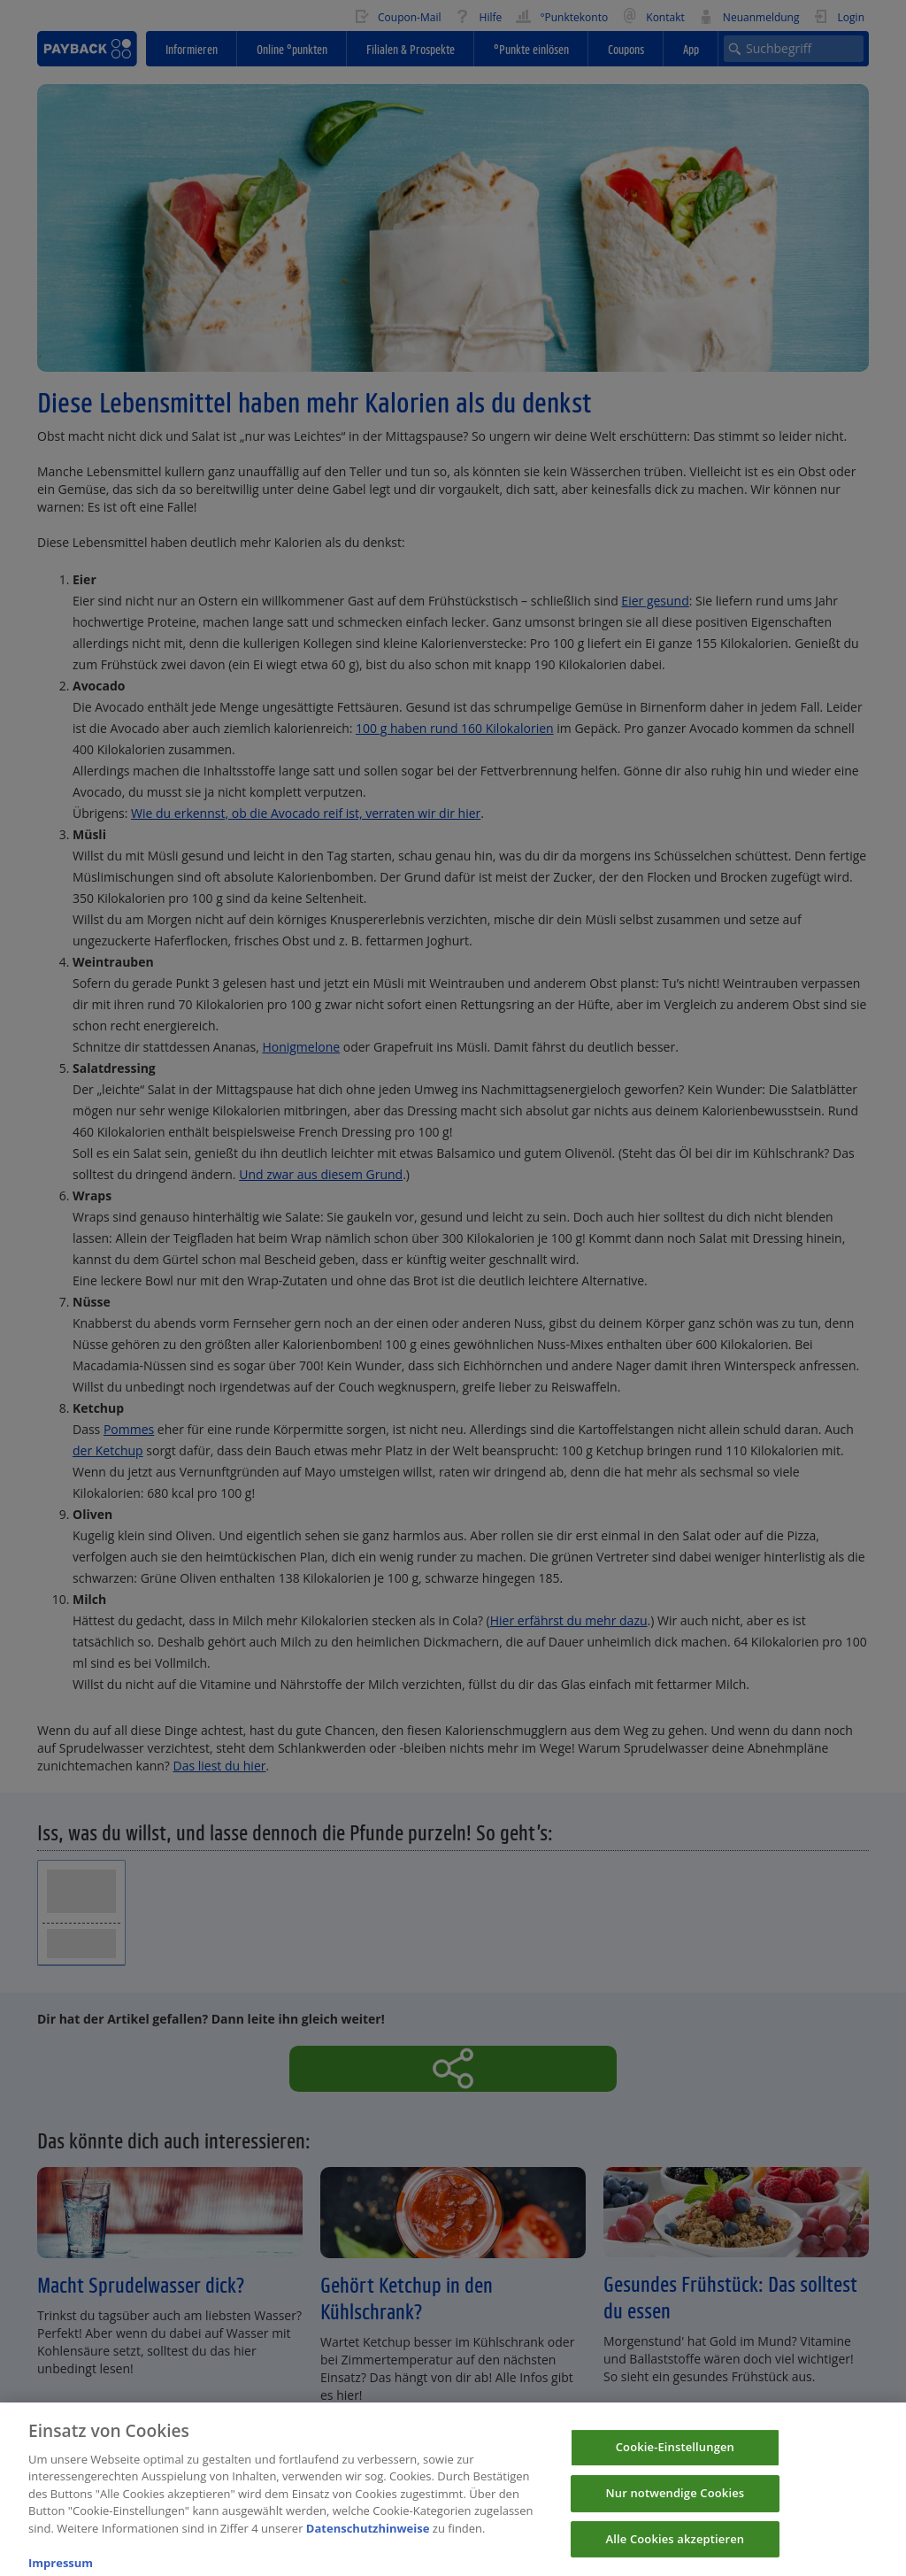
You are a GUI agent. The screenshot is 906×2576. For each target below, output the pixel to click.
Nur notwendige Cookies (674, 2504)
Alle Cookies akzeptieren (675, 2550)
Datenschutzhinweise (368, 2540)
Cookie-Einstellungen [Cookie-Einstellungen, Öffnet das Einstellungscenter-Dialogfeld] (675, 2459)
